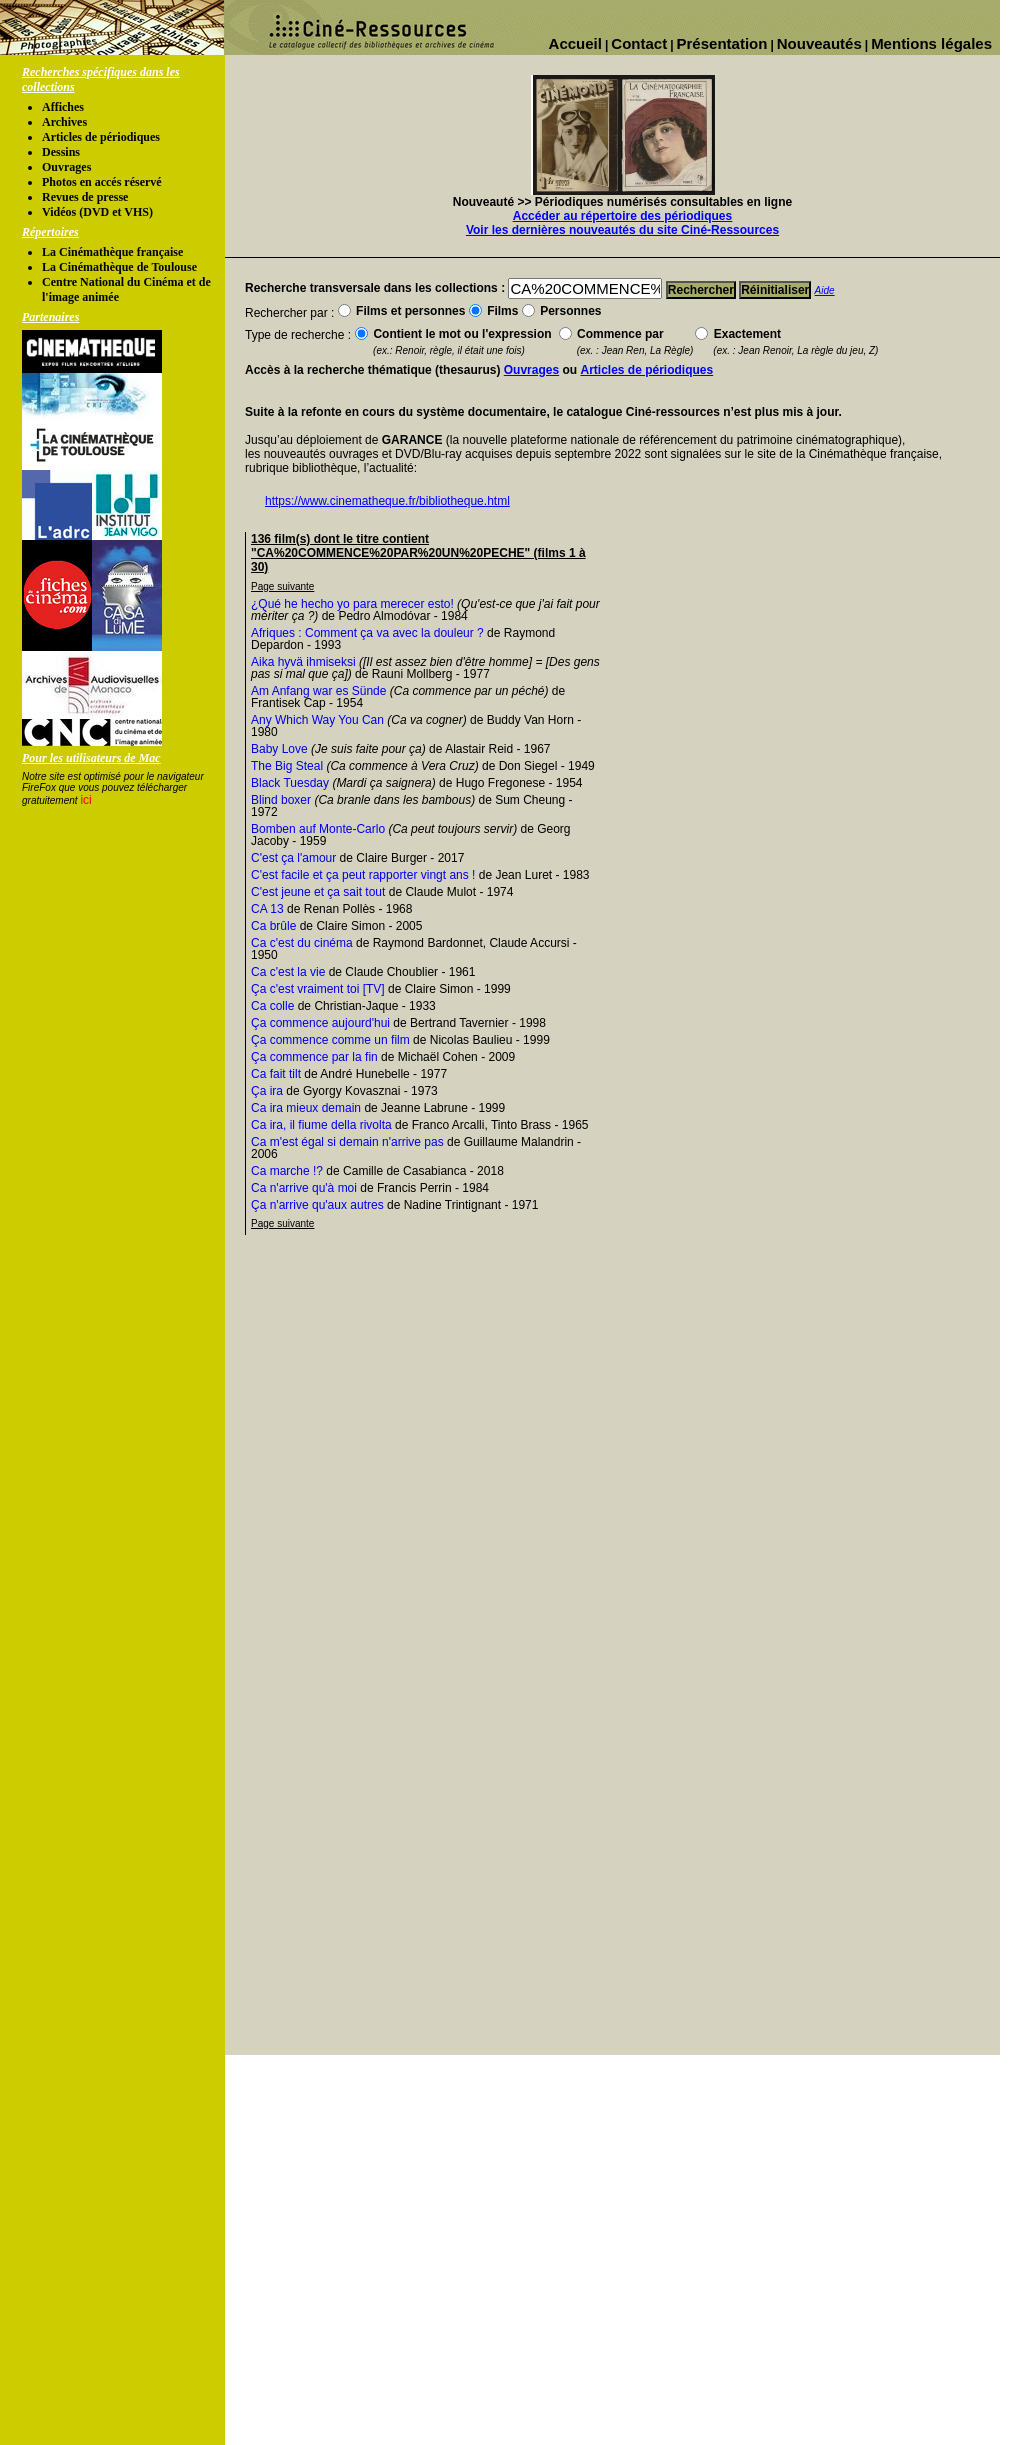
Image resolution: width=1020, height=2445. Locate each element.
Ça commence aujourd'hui (320, 1023)
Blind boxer (281, 800)
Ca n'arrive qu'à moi (304, 1188)
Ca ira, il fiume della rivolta (321, 1125)
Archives (64, 122)
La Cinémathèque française (112, 252)
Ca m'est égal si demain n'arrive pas (347, 1142)
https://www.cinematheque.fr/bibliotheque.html (387, 501)
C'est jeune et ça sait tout (318, 892)
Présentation (722, 43)
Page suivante (282, 586)
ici (85, 800)
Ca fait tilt (276, 1074)
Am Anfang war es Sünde (318, 691)
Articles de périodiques (101, 137)
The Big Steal (287, 766)
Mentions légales (931, 43)
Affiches (63, 107)
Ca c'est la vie (288, 972)
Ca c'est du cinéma (302, 943)
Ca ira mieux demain (306, 1108)
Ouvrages (66, 167)
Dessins (61, 152)
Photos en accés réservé (102, 182)
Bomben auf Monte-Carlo (318, 829)
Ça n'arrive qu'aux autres (317, 1205)
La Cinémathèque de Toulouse (119, 267)
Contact (639, 43)
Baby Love (279, 749)
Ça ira (267, 1091)
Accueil (575, 43)
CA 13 (267, 909)
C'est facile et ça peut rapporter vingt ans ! (363, 875)
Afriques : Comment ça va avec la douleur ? (367, 633)
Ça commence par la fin (314, 1057)
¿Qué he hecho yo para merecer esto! (352, 604)
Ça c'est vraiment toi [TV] (318, 989)
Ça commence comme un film (330, 1040)
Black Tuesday (290, 783)
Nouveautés (819, 43)
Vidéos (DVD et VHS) (97, 212)
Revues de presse (85, 197)
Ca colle (272, 1006)
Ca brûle (273, 926)
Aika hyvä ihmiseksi (303, 662)
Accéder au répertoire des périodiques (622, 216)
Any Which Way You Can (317, 720)
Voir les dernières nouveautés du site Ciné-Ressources (622, 230)
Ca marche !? (287, 1171)
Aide (825, 290)
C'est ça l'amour (293, 858)
